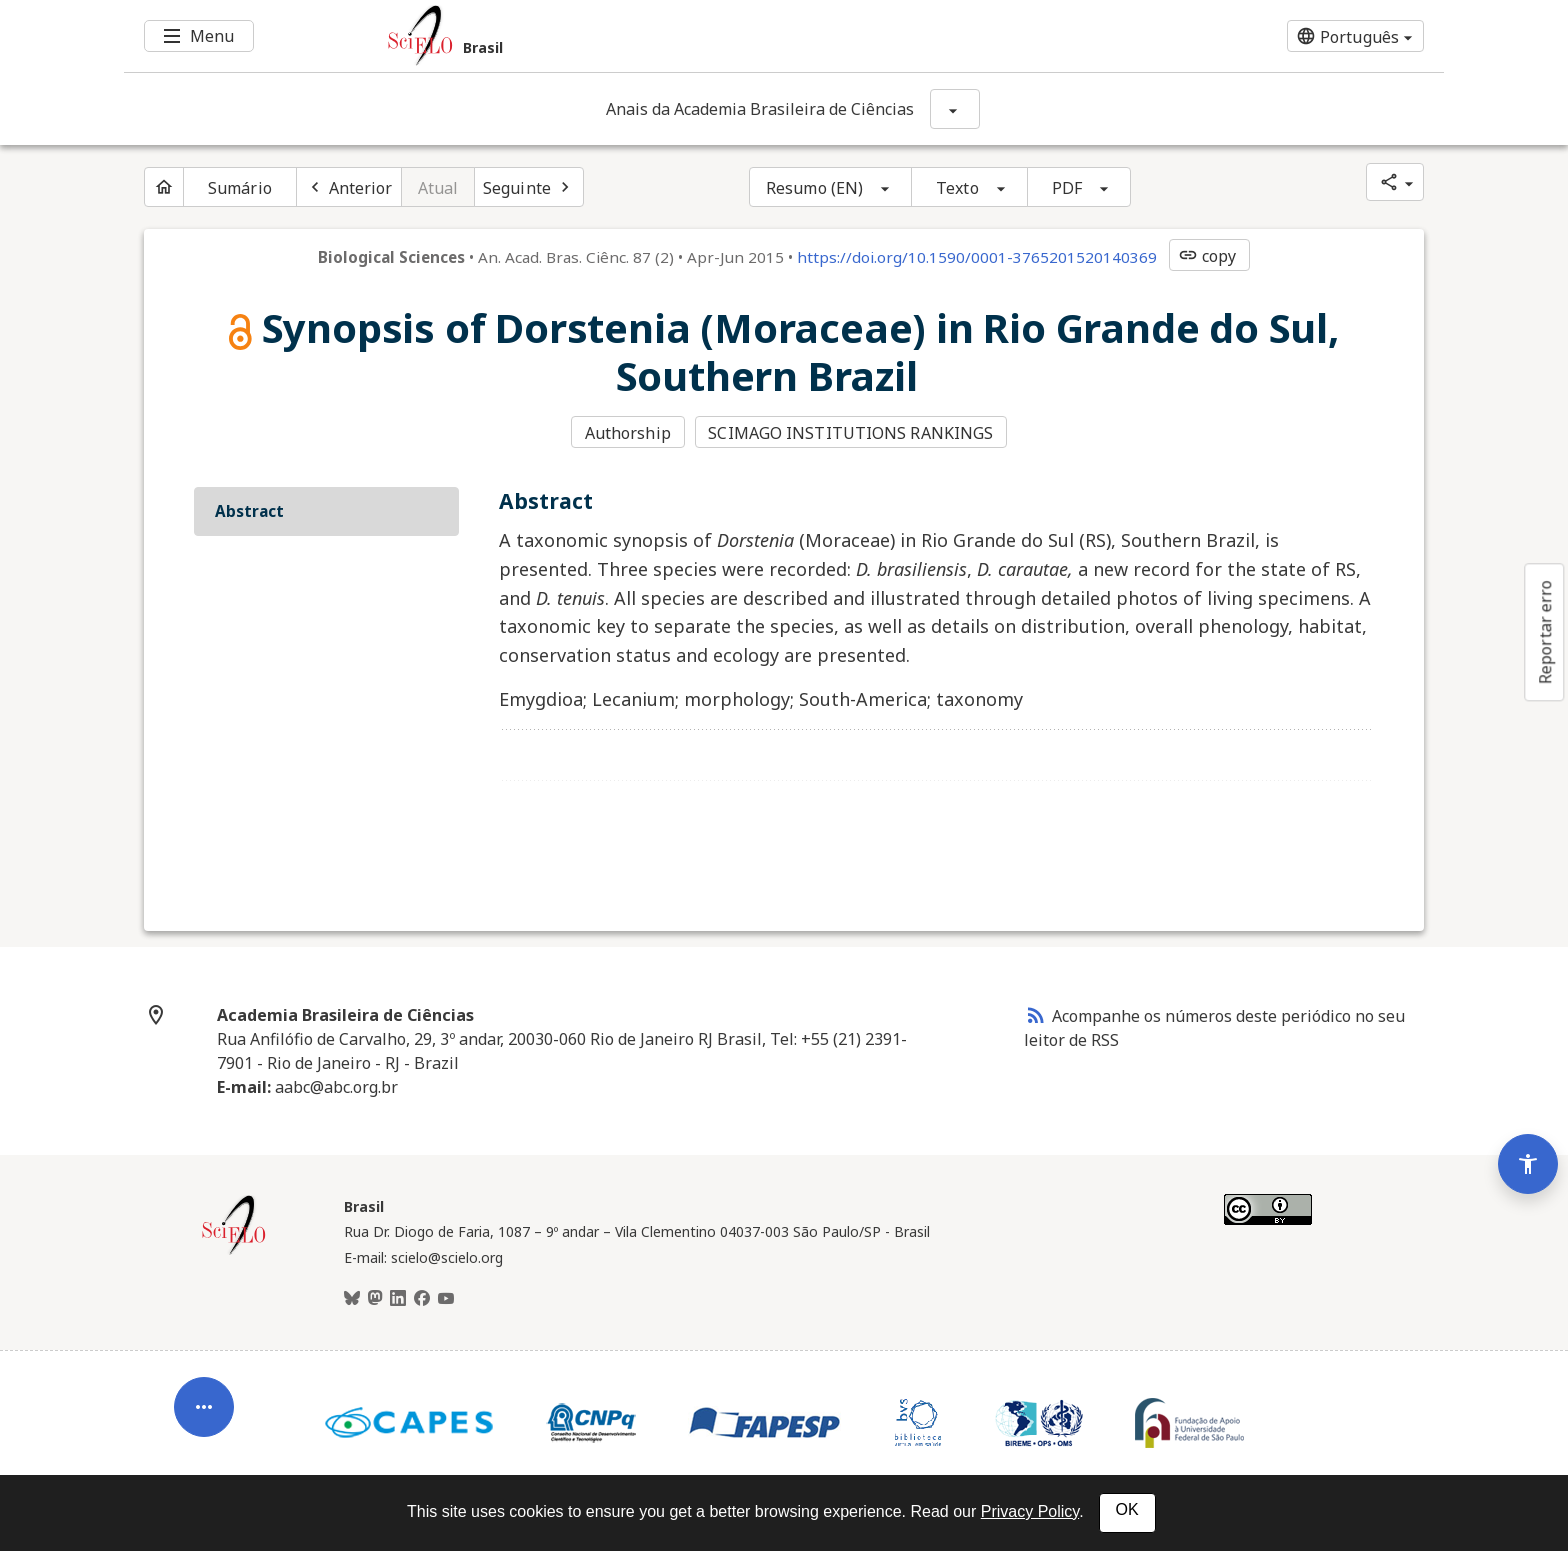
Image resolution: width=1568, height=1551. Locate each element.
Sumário (240, 188)
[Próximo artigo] (529, 187)
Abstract (249, 511)
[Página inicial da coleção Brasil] (234, 1252)
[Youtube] (446, 1299)
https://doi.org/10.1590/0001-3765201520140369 (977, 257)
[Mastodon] (375, 1299)
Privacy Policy (1030, 1511)
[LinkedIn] (398, 1299)
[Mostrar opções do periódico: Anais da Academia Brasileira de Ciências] (955, 109)
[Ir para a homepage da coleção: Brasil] (674, 36)
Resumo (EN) (814, 188)
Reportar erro (1545, 632)
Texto (957, 188)
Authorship (628, 433)
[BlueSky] (352, 1299)
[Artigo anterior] (349, 187)
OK (1127, 1509)
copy (1207, 256)
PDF (1067, 188)
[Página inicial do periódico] (164, 187)
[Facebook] (422, 1299)
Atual (438, 188)
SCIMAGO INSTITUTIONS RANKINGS (850, 433)
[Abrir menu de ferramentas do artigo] (204, 1413)
